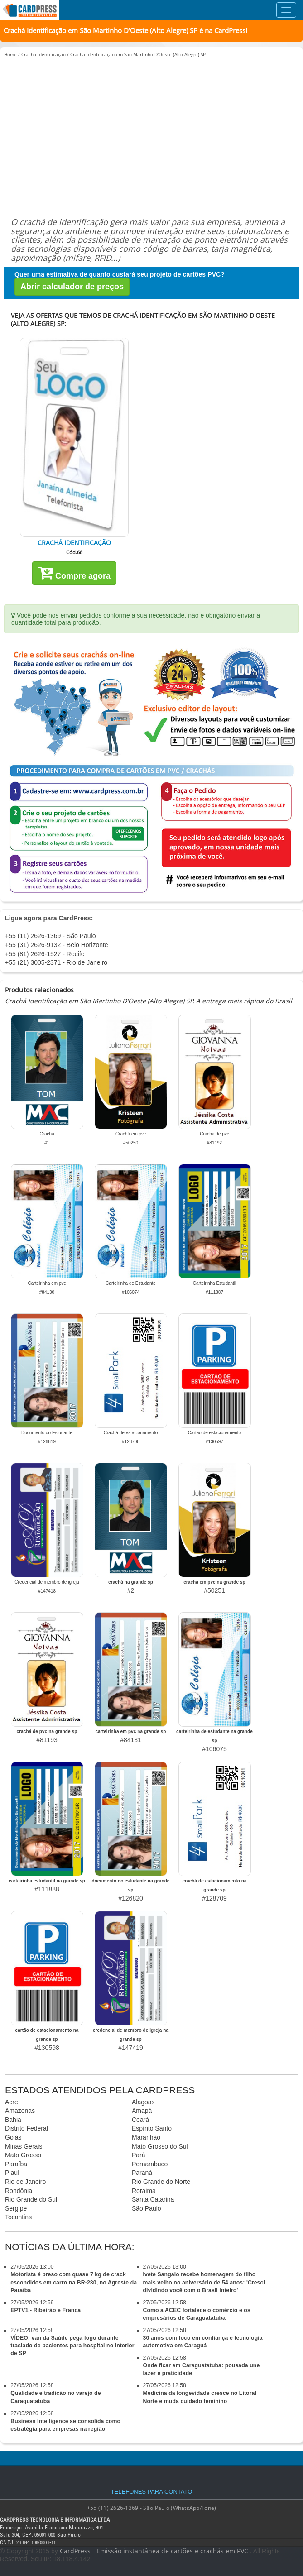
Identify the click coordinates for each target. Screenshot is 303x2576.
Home (10, 54)
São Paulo (146, 2208)
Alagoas (143, 2102)
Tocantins (18, 2217)
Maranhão (146, 2137)
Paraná (142, 2172)
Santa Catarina (153, 2199)
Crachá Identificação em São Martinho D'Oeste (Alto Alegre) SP (138, 54)
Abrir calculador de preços (72, 286)
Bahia (13, 2119)
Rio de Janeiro (25, 2181)
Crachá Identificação (43, 54)
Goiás (13, 2137)
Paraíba (16, 2164)
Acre (11, 2102)
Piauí (12, 2172)
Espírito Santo (152, 2128)
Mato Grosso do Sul (160, 2146)
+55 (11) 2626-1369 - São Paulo (50, 935)
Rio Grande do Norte (161, 2181)
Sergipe (16, 2208)
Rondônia (18, 2190)
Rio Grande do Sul (31, 2199)
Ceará (140, 2119)
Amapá (142, 2110)
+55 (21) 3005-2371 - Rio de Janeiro (56, 962)
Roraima (144, 2190)
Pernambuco (150, 2164)
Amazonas (20, 2110)
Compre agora (74, 573)
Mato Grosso (23, 2155)
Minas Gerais (23, 2146)
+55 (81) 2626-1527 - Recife (45, 954)
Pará (138, 2155)
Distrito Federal (26, 2128)
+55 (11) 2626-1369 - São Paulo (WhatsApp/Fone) (151, 2508)
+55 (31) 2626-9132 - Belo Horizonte (56, 944)
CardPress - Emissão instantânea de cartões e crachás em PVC (154, 2551)
